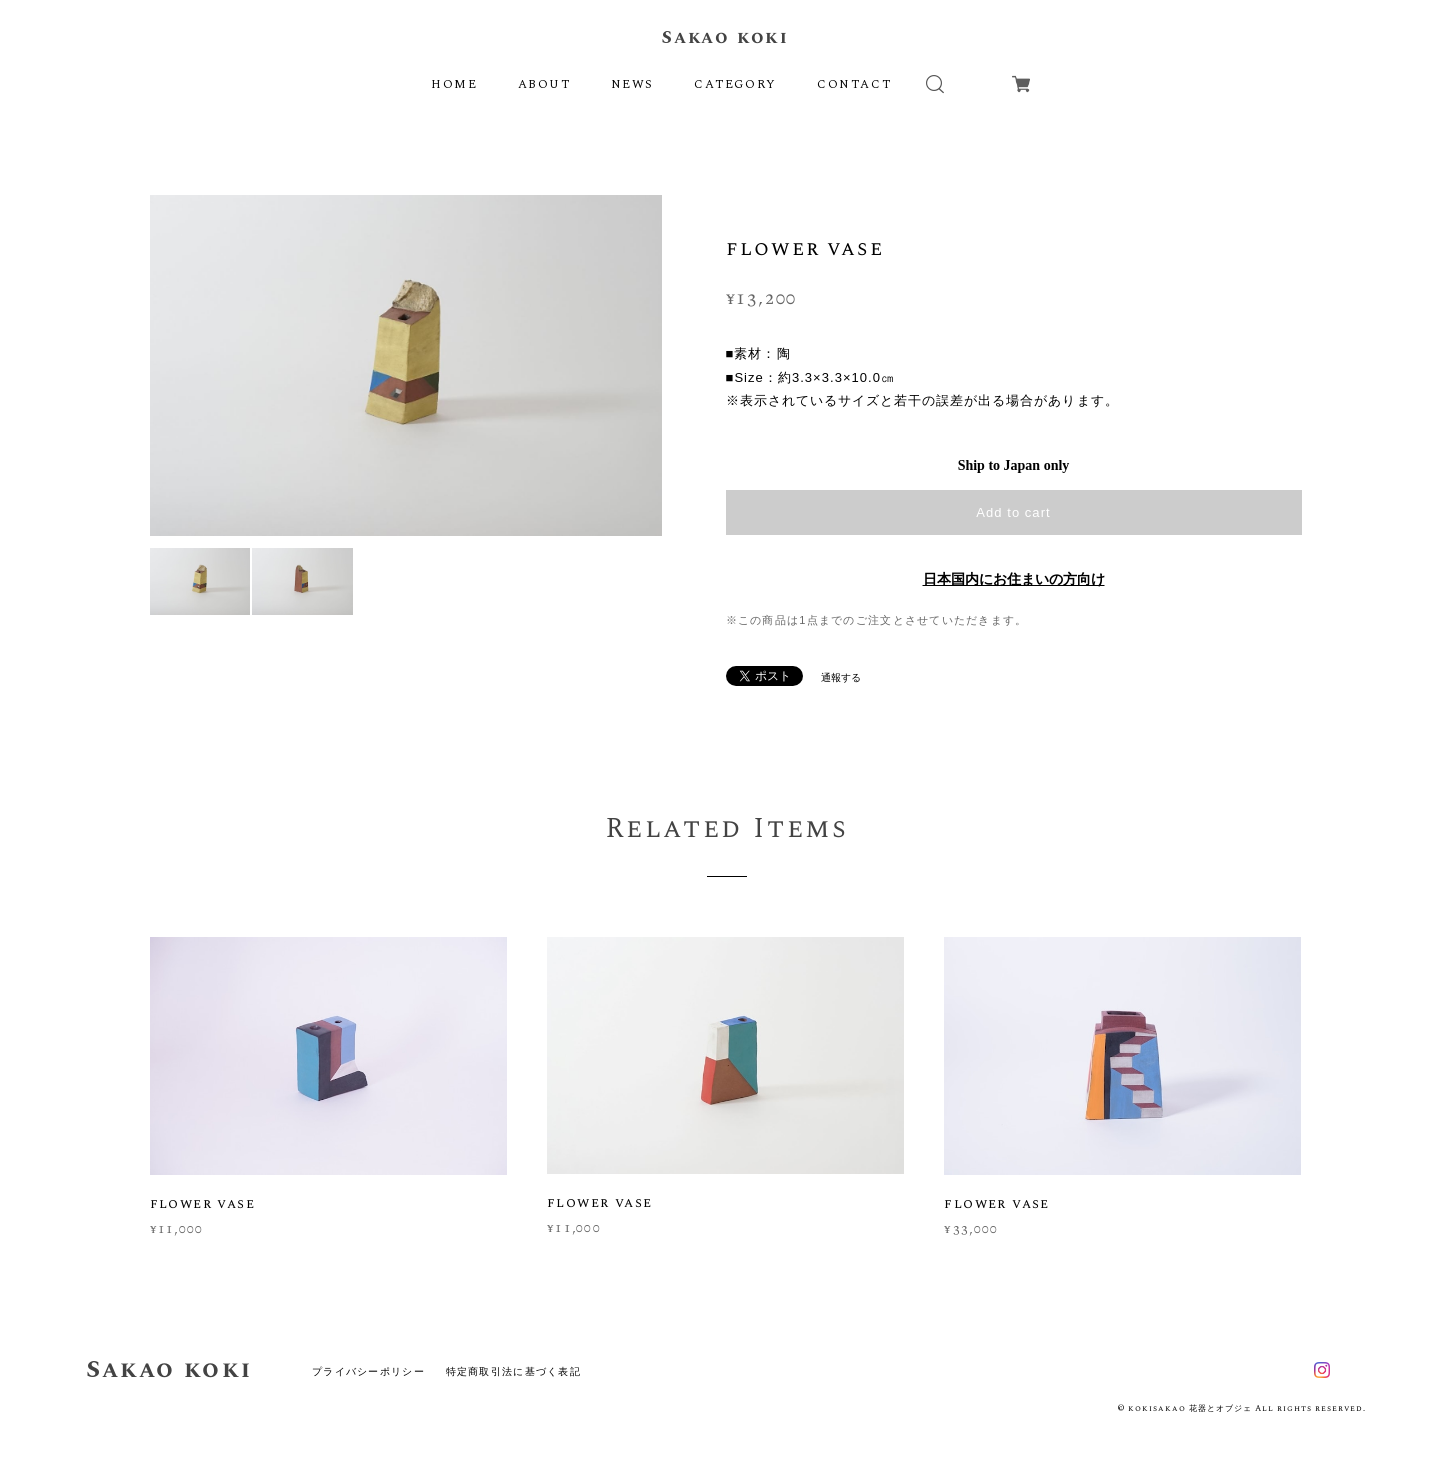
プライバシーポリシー (368, 1371)
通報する (841, 677)
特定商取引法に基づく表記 (513, 1371)
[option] (406, 365)
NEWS (632, 84)
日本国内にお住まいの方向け (1014, 579)
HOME (454, 84)
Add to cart (1013, 512)
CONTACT (854, 84)
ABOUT (544, 84)
